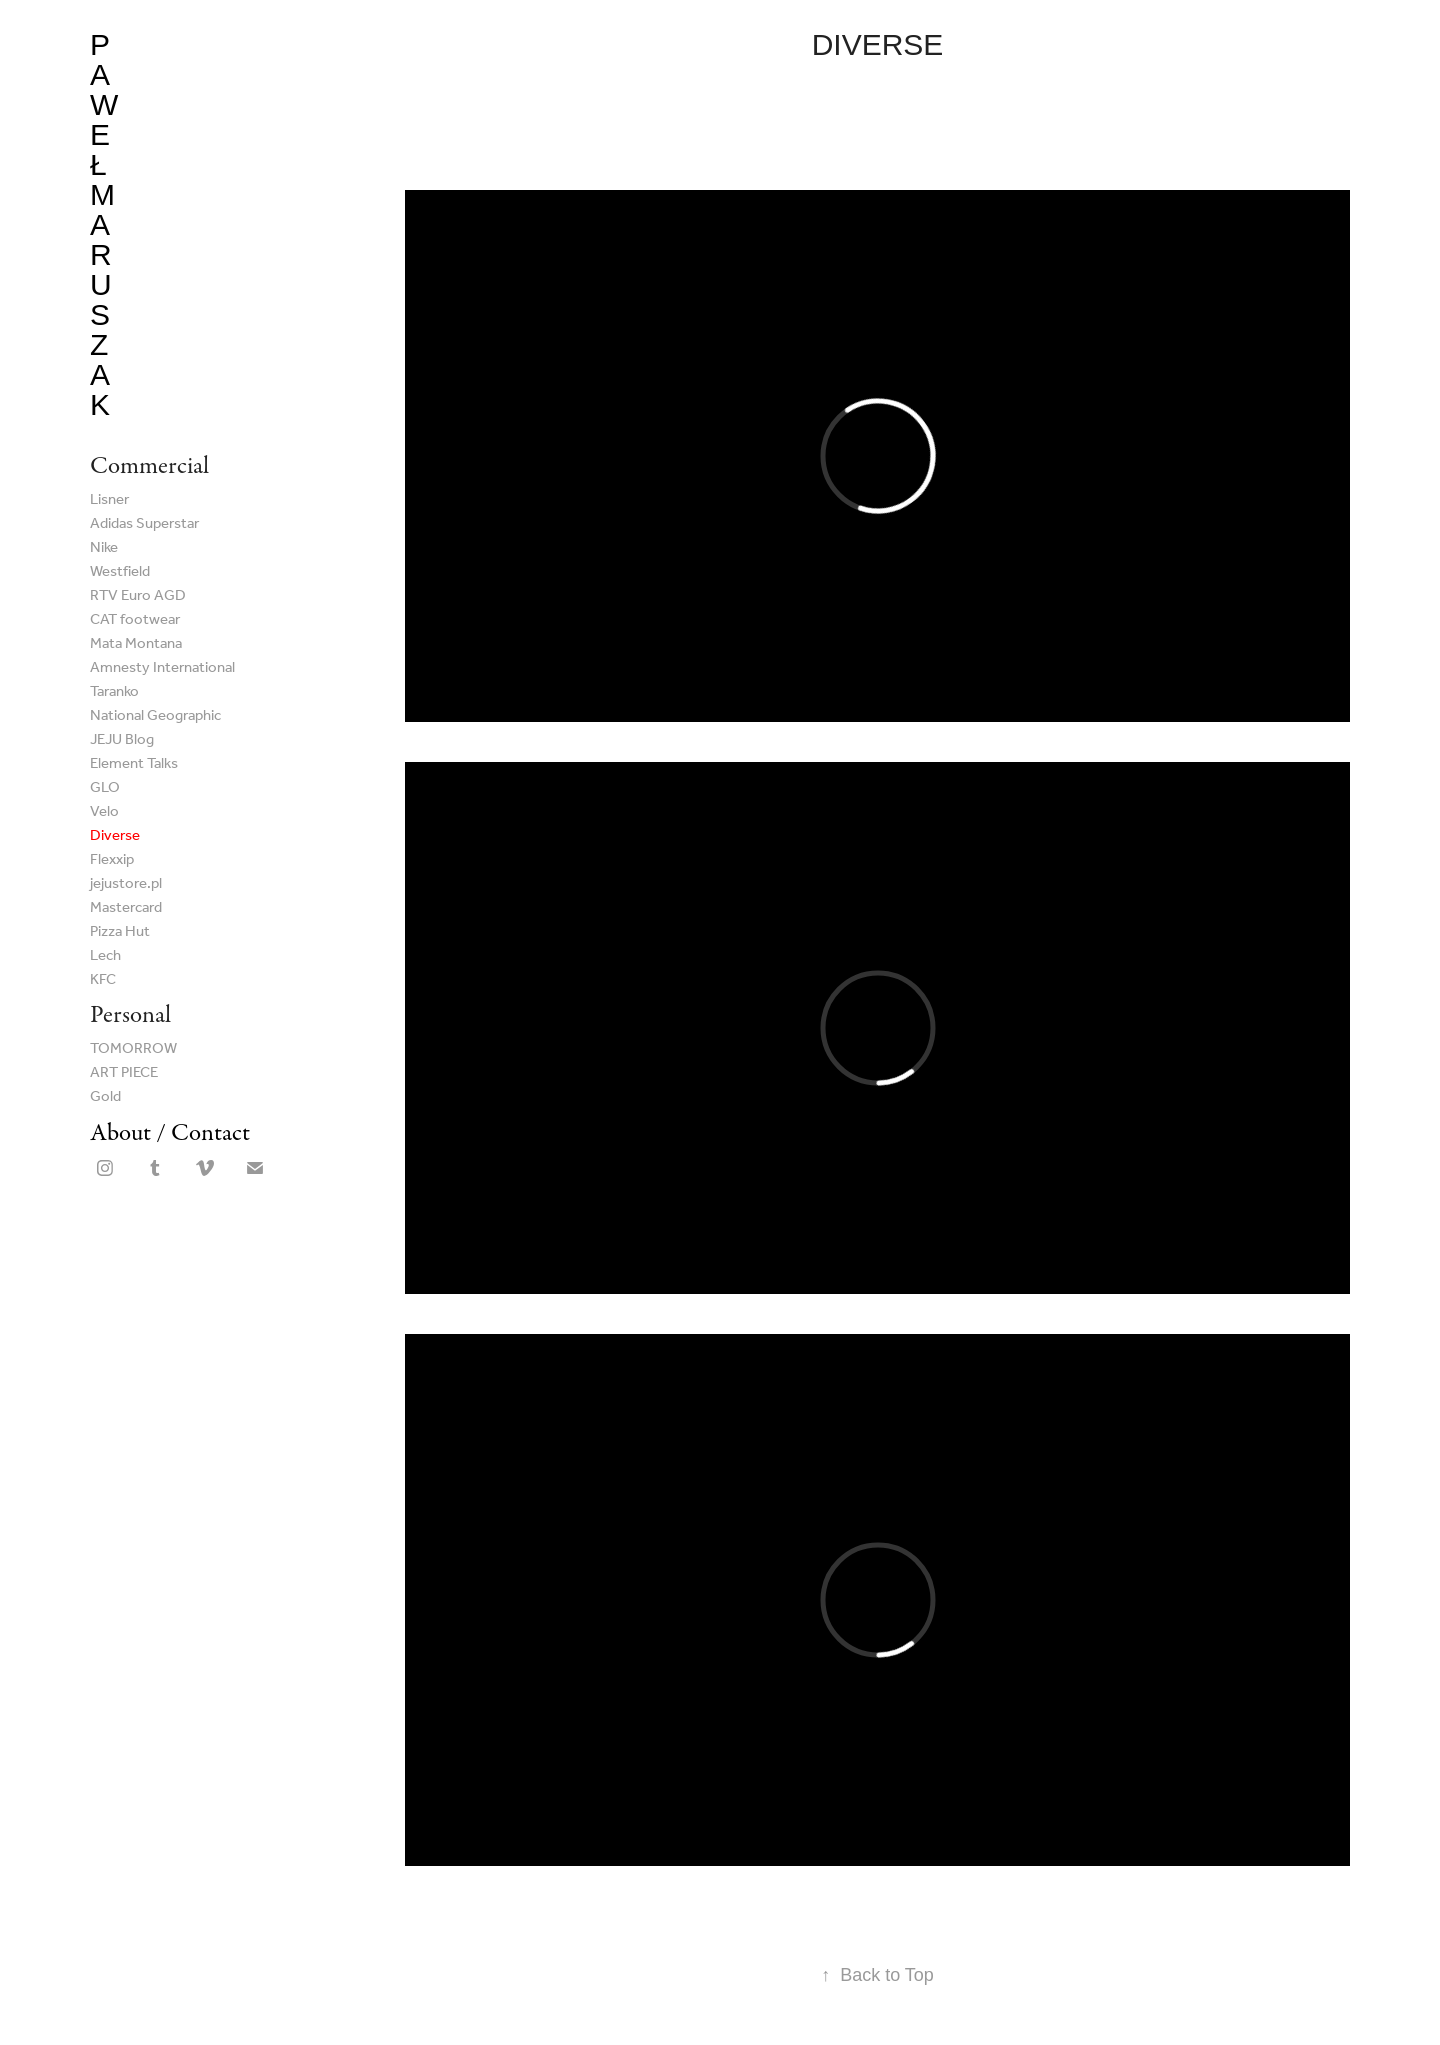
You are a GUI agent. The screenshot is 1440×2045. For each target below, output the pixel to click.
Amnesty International (162, 668)
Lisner (109, 500)
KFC (103, 980)
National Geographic (155, 716)
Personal (130, 1014)
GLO (105, 788)
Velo (104, 812)
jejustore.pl (126, 884)
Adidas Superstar (144, 524)
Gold (105, 1097)
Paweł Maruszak (104, 224)
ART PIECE (124, 1073)
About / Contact (170, 1132)
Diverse (115, 836)
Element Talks (134, 764)
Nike (104, 548)
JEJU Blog (122, 740)
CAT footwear (135, 620)
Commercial (149, 465)
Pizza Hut (120, 932)
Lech (105, 956)
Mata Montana (136, 644)
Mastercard (126, 908)
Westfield (120, 572)
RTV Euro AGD (138, 596)
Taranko (114, 692)
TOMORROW (133, 1049)
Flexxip (112, 860)
